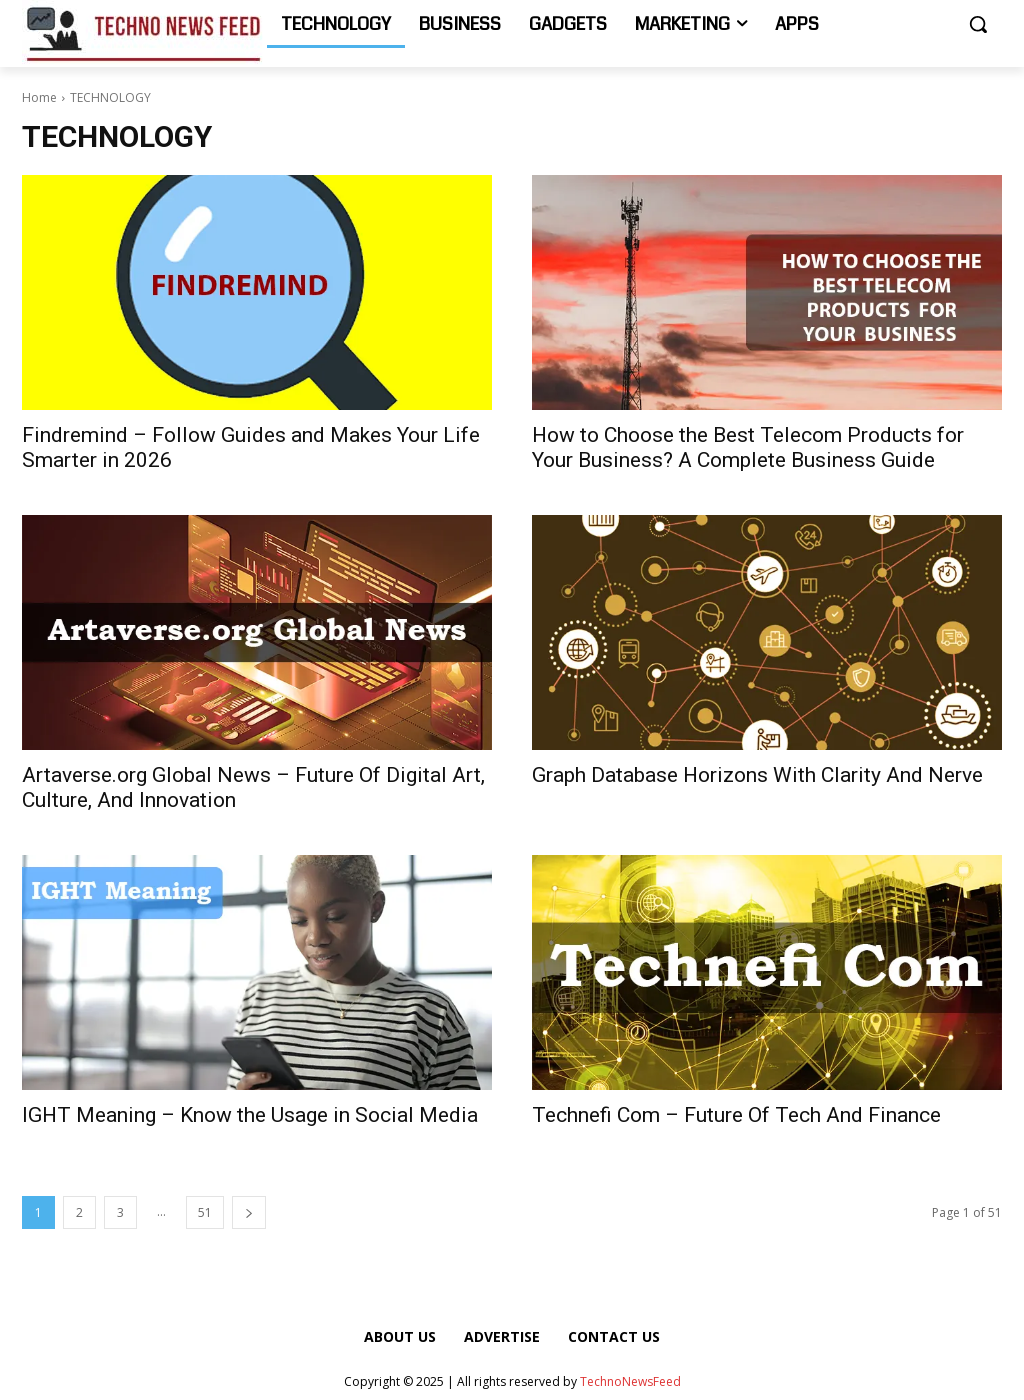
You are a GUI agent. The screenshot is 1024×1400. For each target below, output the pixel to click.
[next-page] (249, 1212)
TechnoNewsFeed (630, 1381)
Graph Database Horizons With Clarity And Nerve (757, 775)
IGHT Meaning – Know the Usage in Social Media (250, 1115)
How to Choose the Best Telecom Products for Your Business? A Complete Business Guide (748, 447)
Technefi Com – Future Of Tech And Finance (736, 1115)
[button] (978, 24)
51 (205, 1212)
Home (39, 97)
